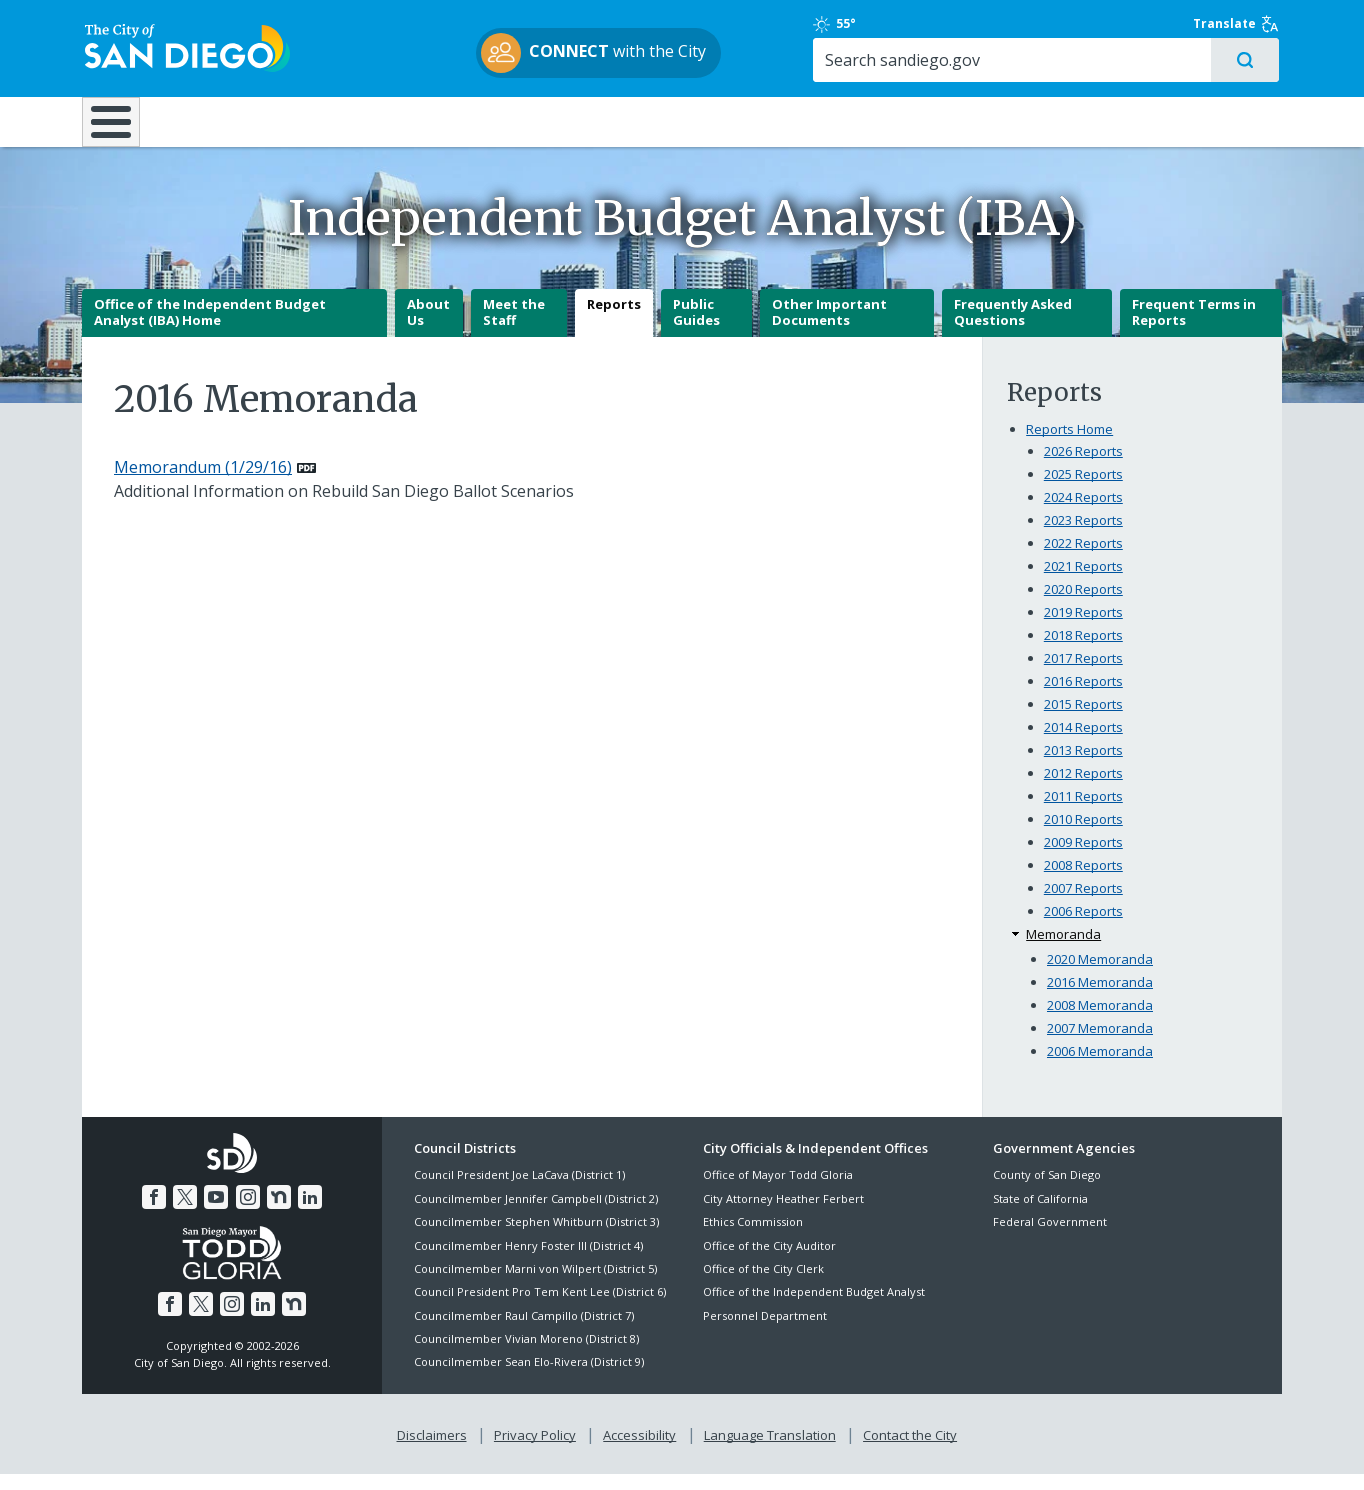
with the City (677, 54)
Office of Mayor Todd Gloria (778, 1191)
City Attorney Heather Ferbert (783, 1214)
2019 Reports (1083, 629)
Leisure (250, 122)
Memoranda (1063, 950)
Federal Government (1050, 1237)
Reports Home (1069, 446)
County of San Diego (1047, 1191)
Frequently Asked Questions (1013, 329)
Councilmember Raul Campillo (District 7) (524, 1331)
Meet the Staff (514, 329)
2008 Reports (1083, 881)
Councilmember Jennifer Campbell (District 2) (536, 1214)
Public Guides (696, 329)
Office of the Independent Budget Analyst (814, 1308)
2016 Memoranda (1100, 998)
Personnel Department (765, 1331)
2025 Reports (1083, 491)
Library (794, 122)
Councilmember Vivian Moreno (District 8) (526, 1354)
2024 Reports (1083, 514)
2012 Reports (1083, 789)
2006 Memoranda (1100, 1067)
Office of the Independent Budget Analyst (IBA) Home (210, 329)
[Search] (1109, 61)
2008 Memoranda (1100, 1021)
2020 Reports (1083, 606)
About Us (428, 329)
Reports (614, 321)
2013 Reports (1083, 766)
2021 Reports (1083, 583)
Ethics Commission (753, 1237)
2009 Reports (1083, 858)
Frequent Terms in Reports (1194, 329)
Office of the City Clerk (763, 1284)
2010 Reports (1083, 835)
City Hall (1182, 122)
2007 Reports (1083, 904)
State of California (1040, 1214)
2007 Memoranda (1100, 1044)
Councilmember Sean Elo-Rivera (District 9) (529, 1378)
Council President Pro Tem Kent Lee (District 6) (540, 1308)
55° (1003, 25)
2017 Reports (1083, 674)
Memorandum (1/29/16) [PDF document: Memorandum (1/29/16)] (203, 484)
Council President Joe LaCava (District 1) (519, 1191)
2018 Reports (1083, 652)
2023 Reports (1083, 537)
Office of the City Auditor (769, 1261)
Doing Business (612, 122)
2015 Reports (1083, 720)
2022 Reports (1083, 560)
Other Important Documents (829, 329)
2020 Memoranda (1100, 975)
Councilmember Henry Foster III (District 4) (528, 1261)
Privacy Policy (535, 1451)
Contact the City (910, 1451)
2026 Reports (1083, 468)
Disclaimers (432, 1451)
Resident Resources (431, 122)
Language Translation (770, 1451)
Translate (1239, 25)
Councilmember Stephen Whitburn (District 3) (536, 1237)
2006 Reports (1083, 927)
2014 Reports (1083, 743)
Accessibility (639, 1451)
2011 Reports (1083, 812)
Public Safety (987, 122)
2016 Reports (1083, 697)
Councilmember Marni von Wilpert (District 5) (535, 1284)
